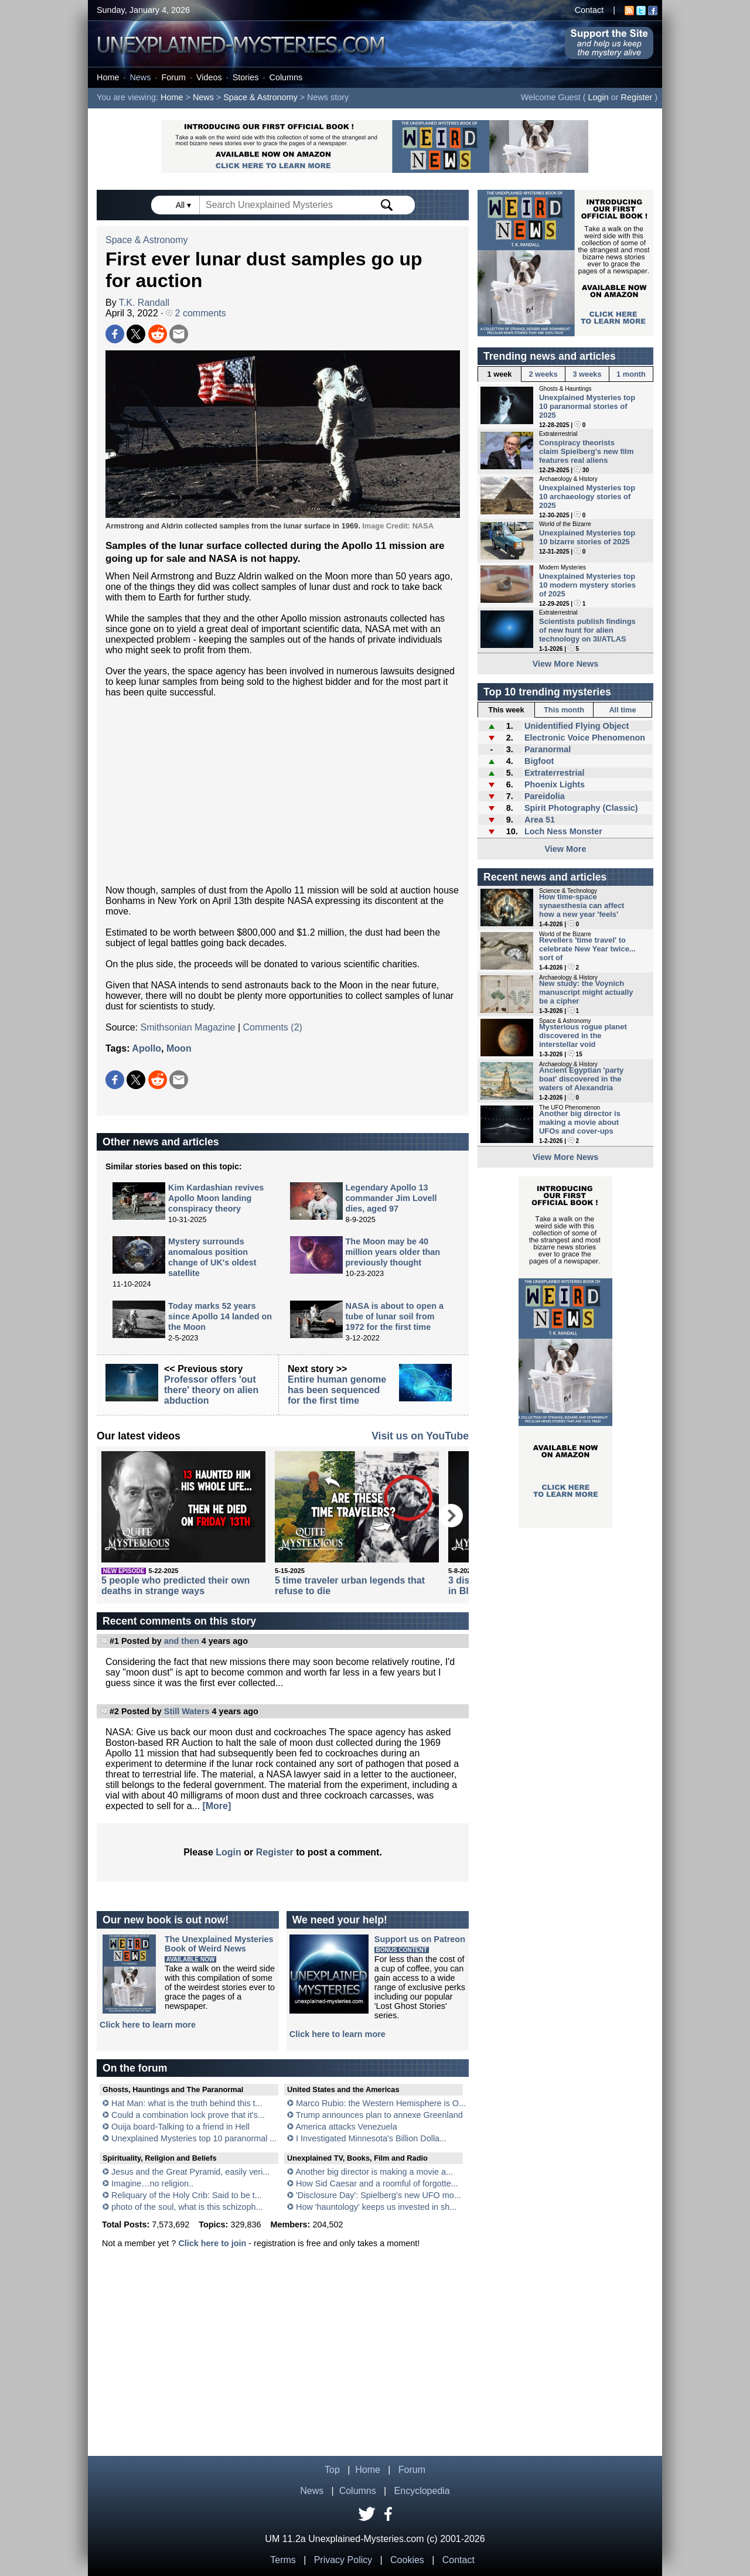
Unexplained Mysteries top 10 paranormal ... (194, 2138)
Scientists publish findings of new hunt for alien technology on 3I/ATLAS (587, 630)
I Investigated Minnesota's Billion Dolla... (371, 2138)
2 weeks (543, 374)
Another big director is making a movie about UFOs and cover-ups (580, 1122)
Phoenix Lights (554, 784)
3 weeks (586, 374)
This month (564, 709)
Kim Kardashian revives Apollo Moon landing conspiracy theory (216, 1198)
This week (506, 709)
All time (622, 709)
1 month (631, 374)
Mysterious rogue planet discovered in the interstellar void (583, 1035)
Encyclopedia (422, 2491)
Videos (209, 77)
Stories (246, 77)
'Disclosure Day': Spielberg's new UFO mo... (378, 2195)
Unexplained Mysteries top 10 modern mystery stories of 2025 (587, 585)
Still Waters (187, 1711)
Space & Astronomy (260, 97)
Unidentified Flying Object (576, 726)
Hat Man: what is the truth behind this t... (186, 2103)
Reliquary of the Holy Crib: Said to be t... (186, 2195)
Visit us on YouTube (420, 1436)
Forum (173, 77)
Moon (179, 1048)
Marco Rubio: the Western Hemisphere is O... (381, 2103)
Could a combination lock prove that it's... (188, 2115)
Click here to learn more (148, 2024)
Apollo (146, 1048)
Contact (589, 10)
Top (332, 2470)
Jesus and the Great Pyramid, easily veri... (190, 2171)
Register (637, 97)
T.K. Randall (144, 303)
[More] (216, 1806)
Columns (286, 77)
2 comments (196, 313)
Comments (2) (272, 1027)
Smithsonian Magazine (188, 1027)
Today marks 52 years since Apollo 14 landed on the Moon (220, 1316)
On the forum (135, 2068)
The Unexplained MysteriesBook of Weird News (219, 1943)
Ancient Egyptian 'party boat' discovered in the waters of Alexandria (581, 1079)
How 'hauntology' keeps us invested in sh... (376, 2207)
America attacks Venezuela (346, 2126)
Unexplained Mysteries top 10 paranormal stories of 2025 (587, 406)
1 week (500, 374)
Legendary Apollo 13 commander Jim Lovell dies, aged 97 (391, 1198)
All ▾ (184, 205)
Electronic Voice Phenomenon (584, 737)
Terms (283, 2560)
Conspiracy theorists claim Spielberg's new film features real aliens (586, 451)
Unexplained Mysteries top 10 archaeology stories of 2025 (587, 496)
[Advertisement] (282, 791)
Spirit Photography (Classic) (581, 808)
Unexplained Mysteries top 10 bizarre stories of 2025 (587, 537)
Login (598, 97)
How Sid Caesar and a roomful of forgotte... (377, 2183)
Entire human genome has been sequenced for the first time (337, 1389)
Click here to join (212, 2243)
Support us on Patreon (419, 1939)
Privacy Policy (343, 2560)
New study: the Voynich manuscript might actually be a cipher (586, 992)
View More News (566, 663)
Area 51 (539, 819)
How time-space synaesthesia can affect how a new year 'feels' (581, 905)
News (140, 77)
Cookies (407, 2560)
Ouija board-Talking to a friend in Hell (180, 2126)
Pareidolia (544, 796)
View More (566, 849)
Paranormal (547, 749)
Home (108, 77)
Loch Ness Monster (563, 831)
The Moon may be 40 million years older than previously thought (393, 1252)
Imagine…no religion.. (152, 2183)
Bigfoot (539, 761)
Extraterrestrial (554, 772)
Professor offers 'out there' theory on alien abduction (211, 1389)
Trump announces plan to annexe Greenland (379, 2115)
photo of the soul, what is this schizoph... (186, 2207)
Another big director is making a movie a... (374, 2171)
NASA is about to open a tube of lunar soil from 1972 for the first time (395, 1316)
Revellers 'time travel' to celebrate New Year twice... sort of (587, 949)
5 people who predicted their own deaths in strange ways (175, 1585)
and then (181, 1641)
